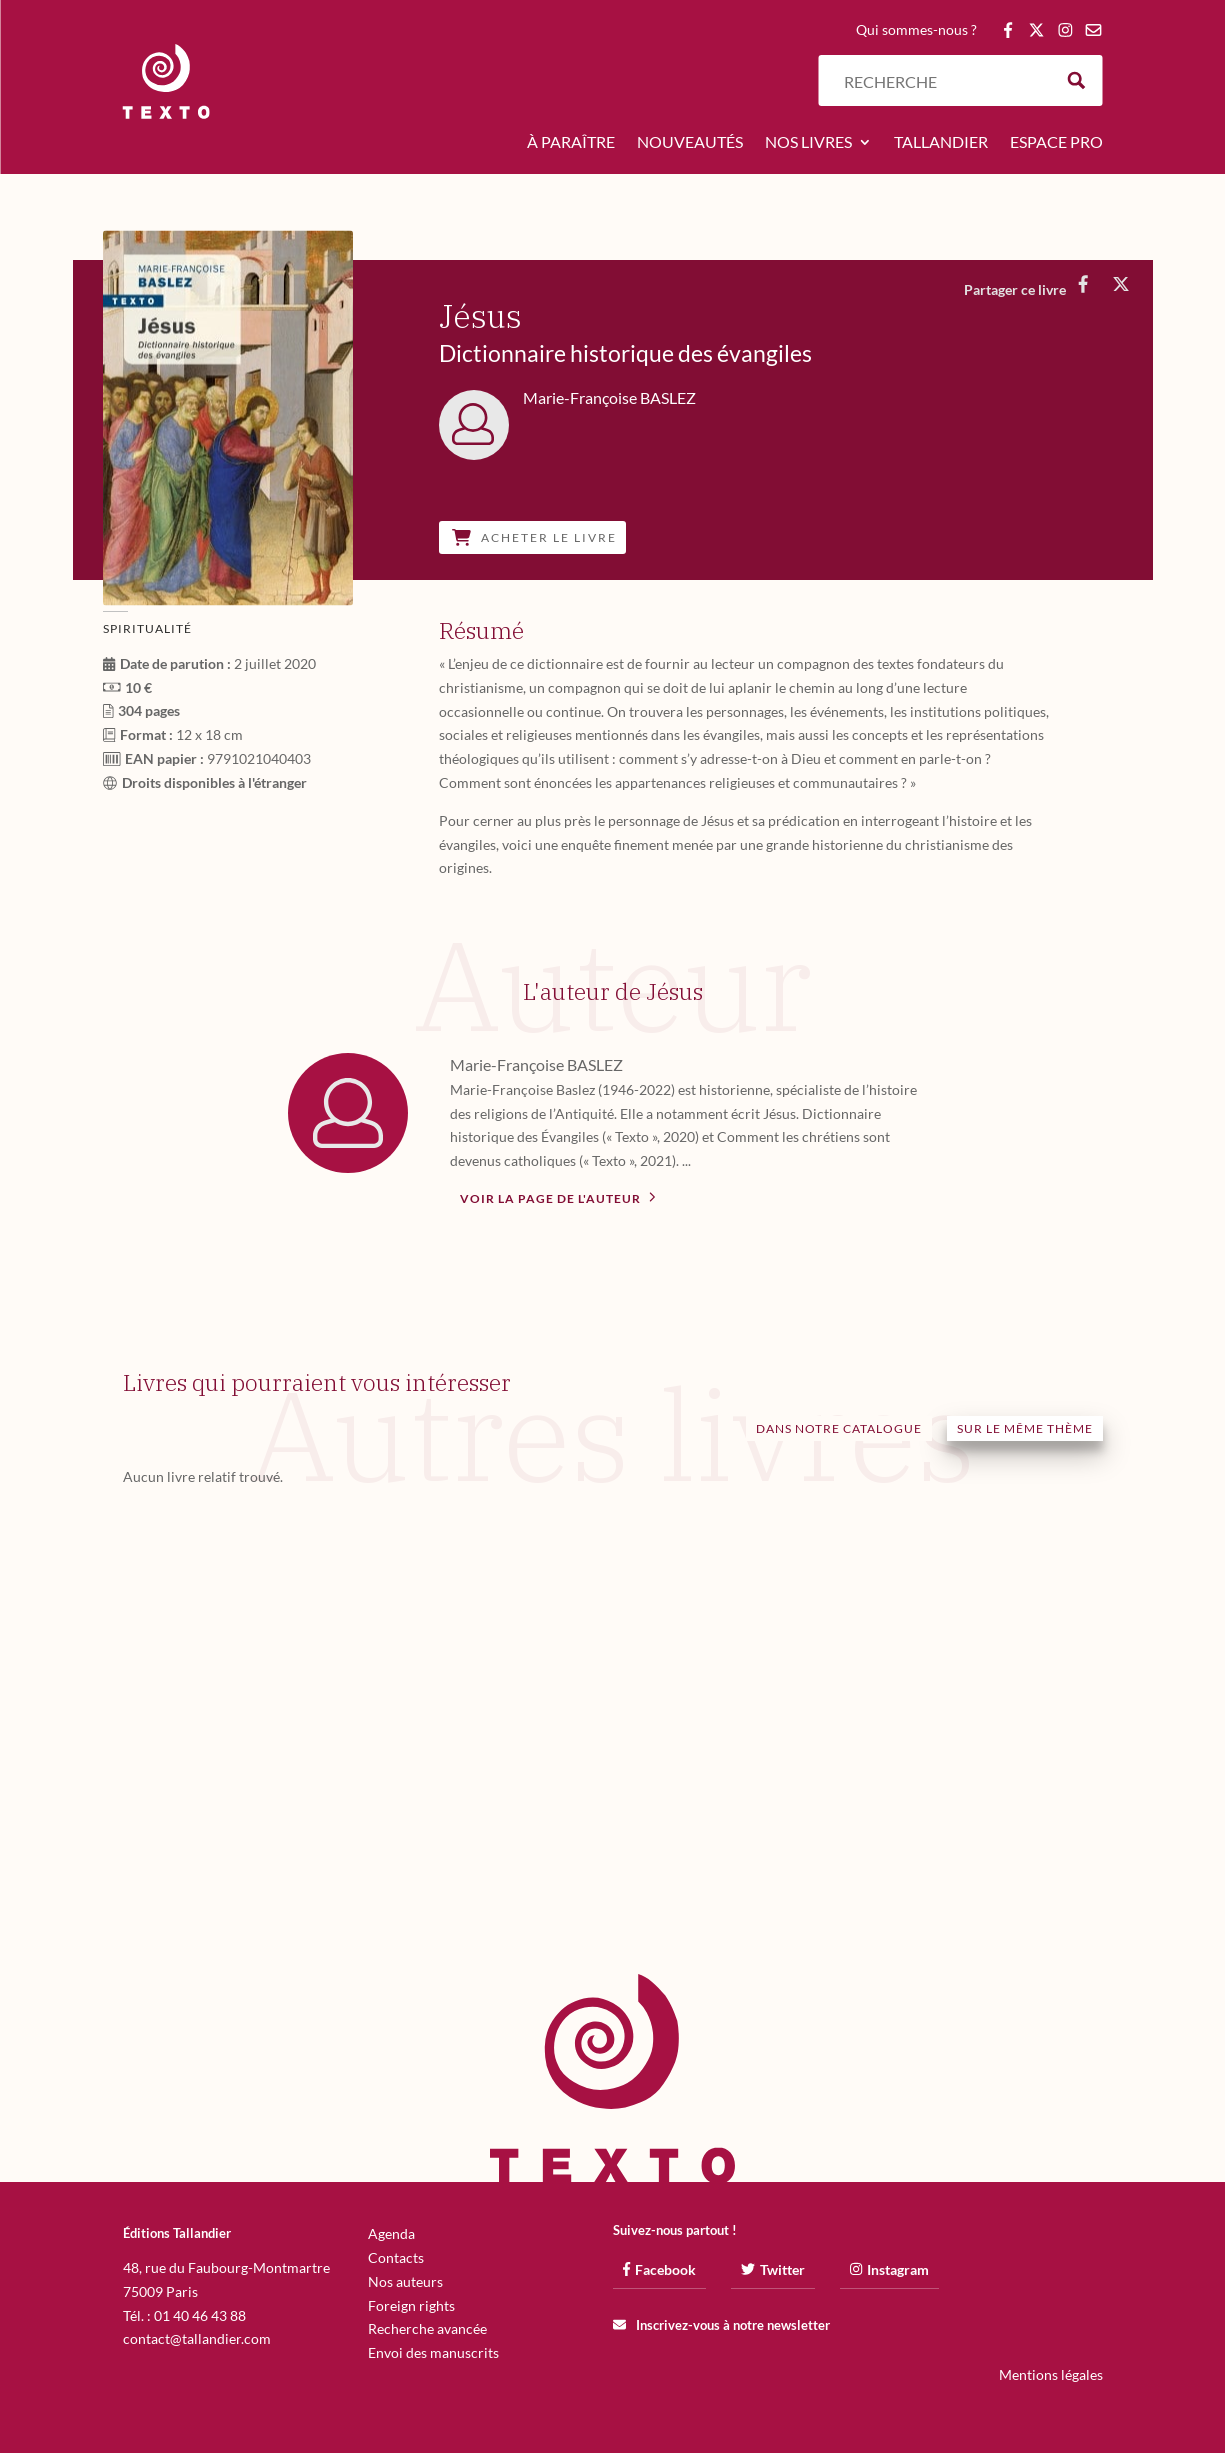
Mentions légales (1051, 2374)
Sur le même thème (1025, 1428)
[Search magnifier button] (1076, 80)
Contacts (396, 2257)
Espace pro (1056, 143)
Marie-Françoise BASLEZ (536, 1064)
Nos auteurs (405, 2281)
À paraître (571, 143)
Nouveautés (690, 143)
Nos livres (808, 143)
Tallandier (941, 143)
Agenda (391, 2233)
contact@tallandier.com (197, 2338)
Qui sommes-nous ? (916, 30)
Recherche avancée (427, 2328)
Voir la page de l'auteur (558, 1197)
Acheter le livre (534, 537)
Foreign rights (411, 2305)
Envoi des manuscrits (433, 2352)
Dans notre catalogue (839, 1428)
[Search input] (943, 80)
